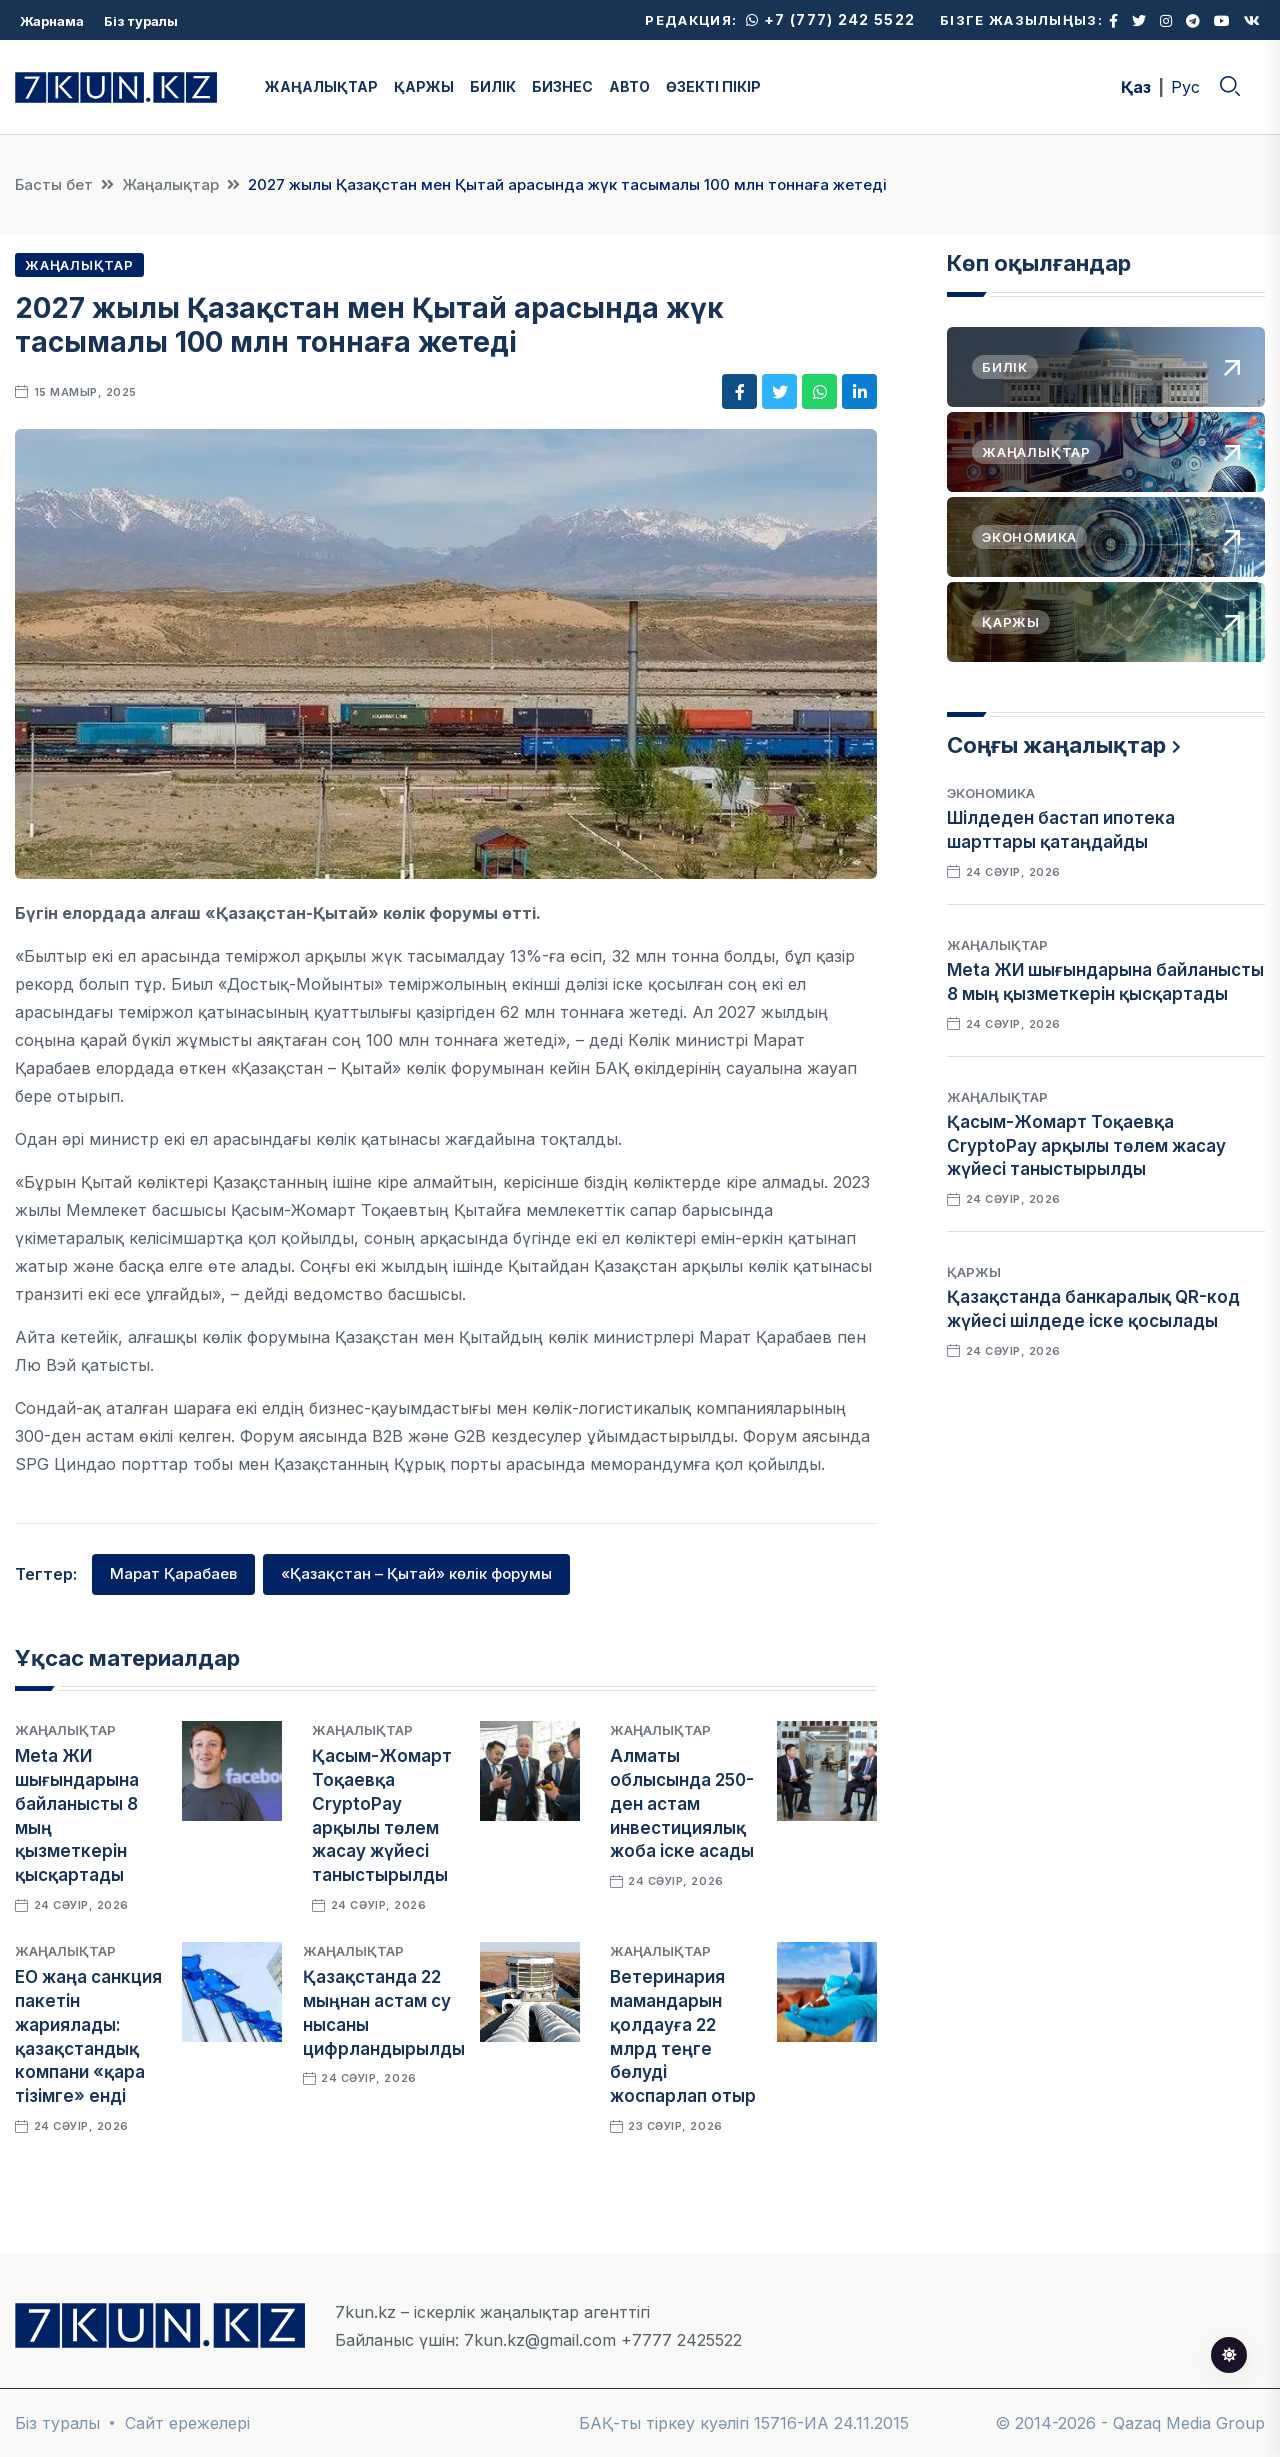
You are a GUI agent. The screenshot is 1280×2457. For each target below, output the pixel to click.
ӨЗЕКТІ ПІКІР (713, 86)
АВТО (629, 86)
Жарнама (52, 21)
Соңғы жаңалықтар (1056, 745)
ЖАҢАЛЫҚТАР (321, 86)
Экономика (991, 793)
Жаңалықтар (170, 184)
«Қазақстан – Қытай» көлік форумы (416, 1573)
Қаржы (974, 1272)
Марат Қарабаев (173, 1573)
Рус (1185, 87)
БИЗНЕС (562, 86)
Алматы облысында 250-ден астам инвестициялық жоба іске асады (682, 1803)
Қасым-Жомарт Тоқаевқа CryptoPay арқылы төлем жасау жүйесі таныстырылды (1086, 1146)
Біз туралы (141, 21)
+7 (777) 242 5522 (830, 19)
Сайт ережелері (187, 2423)
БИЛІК (493, 86)
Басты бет (54, 184)
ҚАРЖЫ (424, 86)
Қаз (1136, 87)
